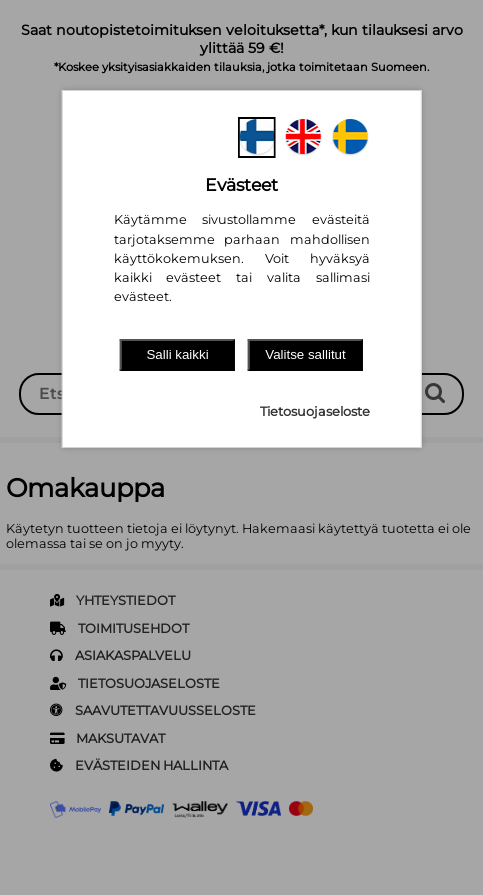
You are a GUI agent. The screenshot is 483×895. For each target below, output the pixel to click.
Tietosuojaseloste (315, 411)
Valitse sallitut (305, 354)
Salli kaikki (177, 354)
